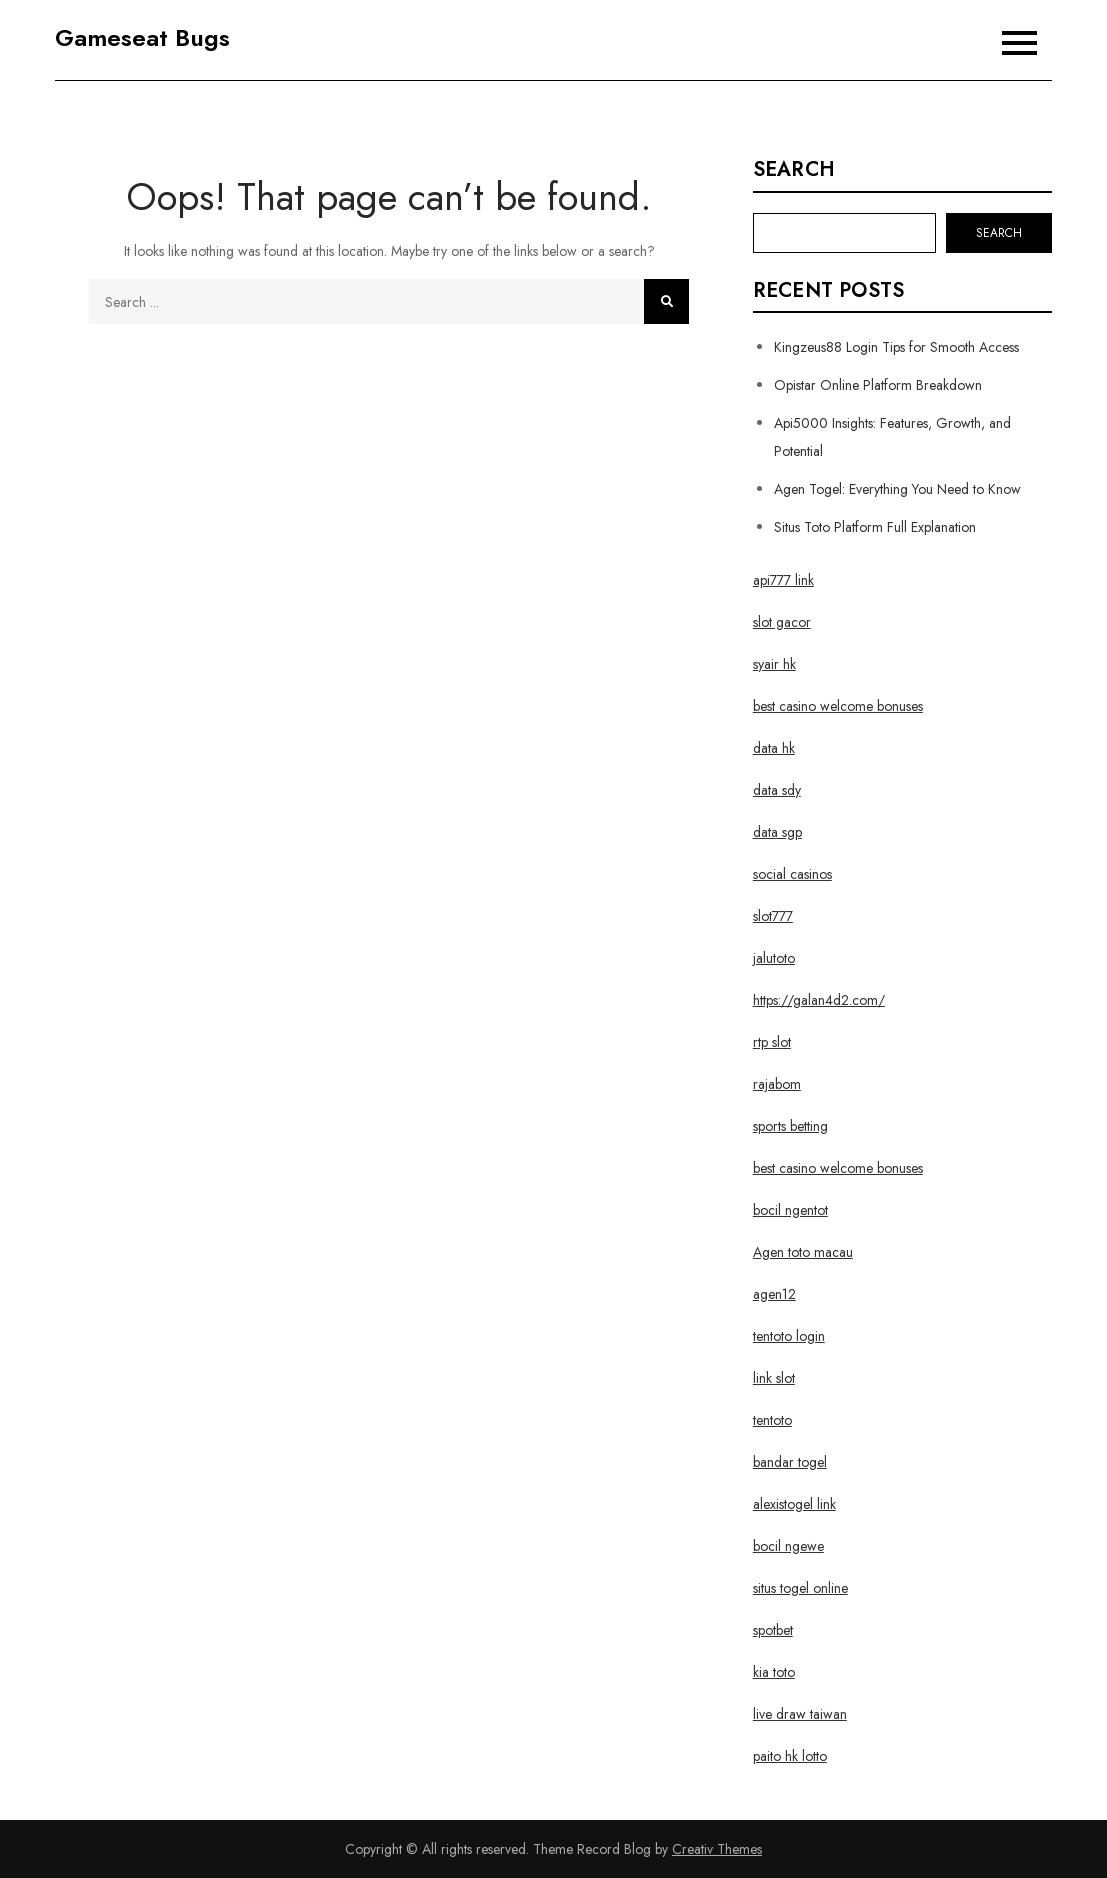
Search (794, 170)
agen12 (774, 1294)
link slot (774, 1378)
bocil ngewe (788, 1546)
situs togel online (800, 1588)
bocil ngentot (790, 1210)
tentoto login (789, 1336)
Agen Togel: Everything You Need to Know (897, 489)
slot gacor (782, 622)
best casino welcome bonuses (838, 706)
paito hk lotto (790, 1756)
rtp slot (772, 1042)
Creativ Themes (717, 1849)
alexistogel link (794, 1504)
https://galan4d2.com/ (819, 1000)
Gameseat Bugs (142, 37)
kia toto (774, 1672)
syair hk (774, 664)
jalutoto (774, 958)
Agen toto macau (803, 1252)
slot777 (773, 916)
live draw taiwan (800, 1714)
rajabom (777, 1084)
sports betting (790, 1126)
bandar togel (790, 1462)
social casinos (792, 874)
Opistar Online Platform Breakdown (878, 385)
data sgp (777, 832)
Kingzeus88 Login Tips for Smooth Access (896, 347)
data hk (774, 748)
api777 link (783, 580)
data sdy (777, 790)
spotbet (773, 1630)
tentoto (772, 1420)
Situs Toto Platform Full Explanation (875, 527)
